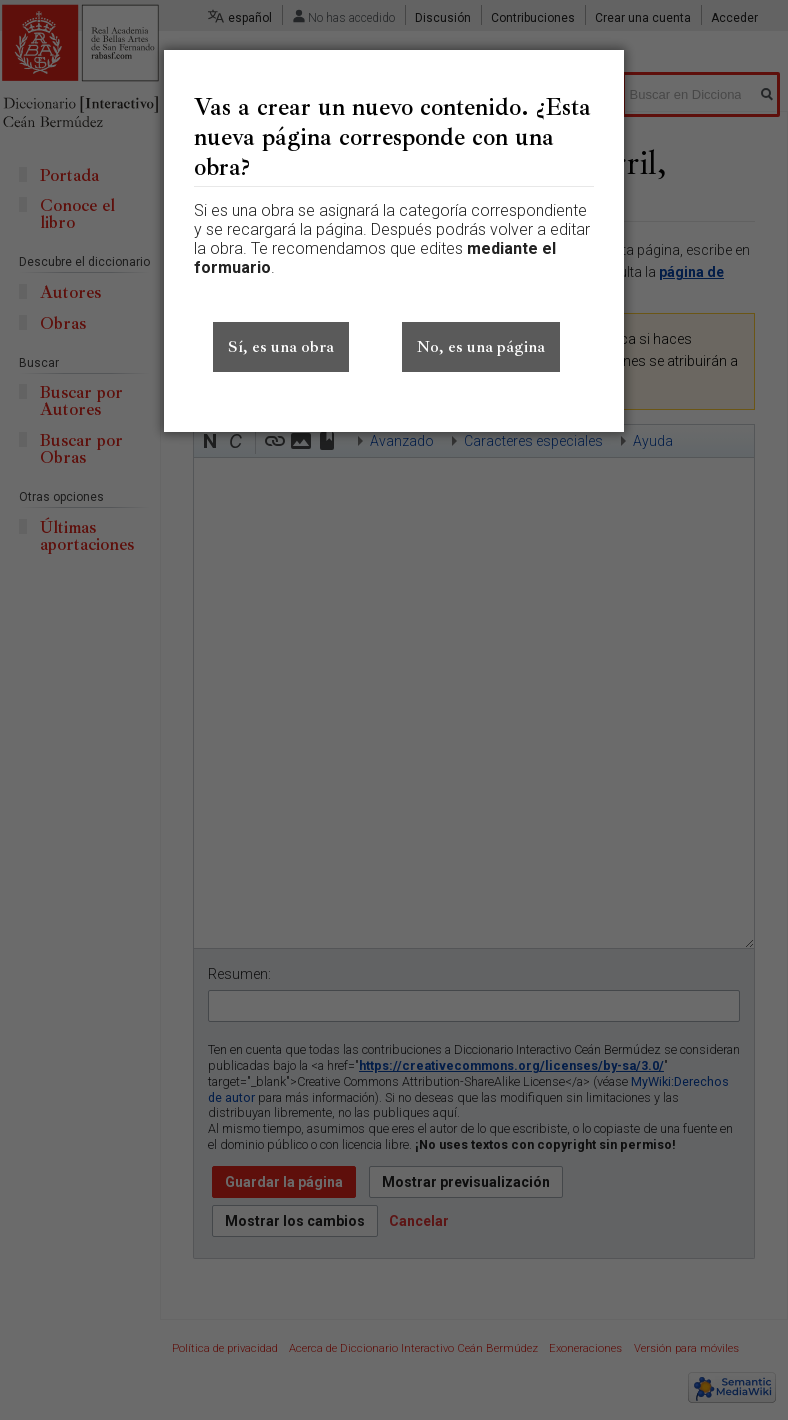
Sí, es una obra (281, 347)
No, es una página (481, 347)
